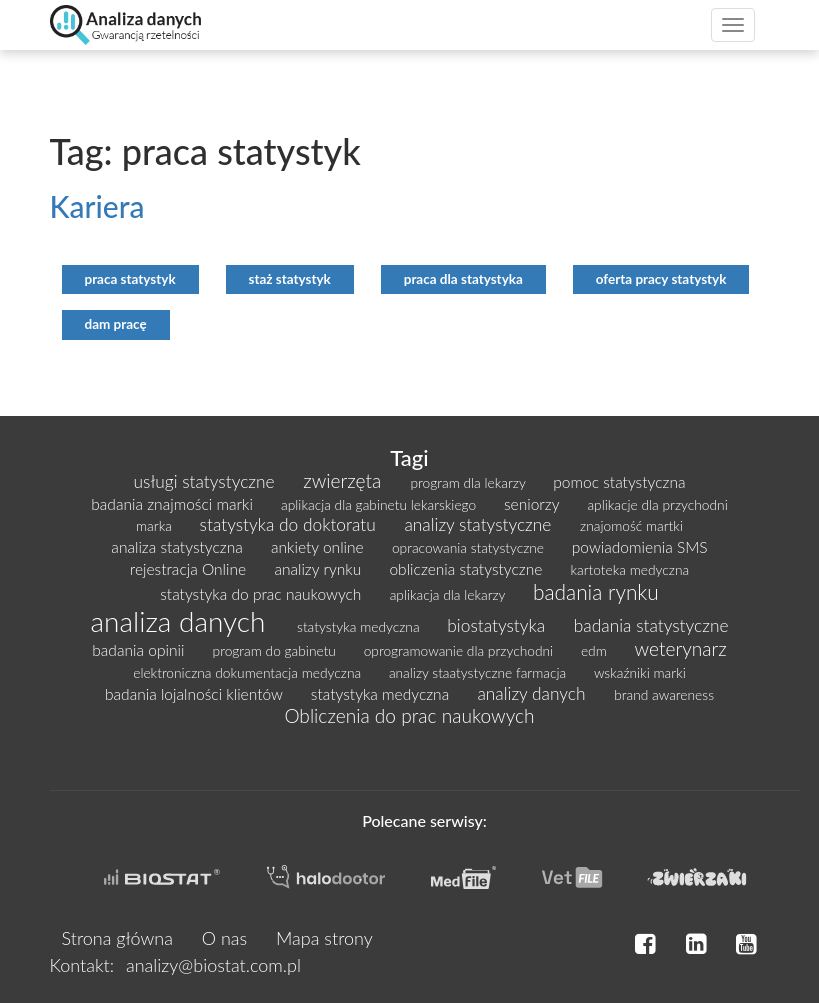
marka (156, 525)
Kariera (97, 206)
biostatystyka (498, 625)
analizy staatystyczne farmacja (479, 672)
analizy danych (533, 693)
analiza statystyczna (179, 547)
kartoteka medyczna (630, 569)
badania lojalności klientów (196, 694)
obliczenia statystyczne (467, 569)
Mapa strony (324, 938)
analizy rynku (319, 569)
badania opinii (140, 650)
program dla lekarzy (470, 482)
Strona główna (117, 938)
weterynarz (680, 648)
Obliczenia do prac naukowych (409, 715)
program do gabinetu (276, 650)
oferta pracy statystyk (661, 279)
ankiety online (319, 547)
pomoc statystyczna (619, 482)
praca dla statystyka (463, 279)
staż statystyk (290, 279)
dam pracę (116, 324)
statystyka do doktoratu (290, 524)
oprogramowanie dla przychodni (460, 650)
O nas (224, 938)
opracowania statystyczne (470, 547)
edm (596, 650)
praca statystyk (130, 279)
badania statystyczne (651, 625)
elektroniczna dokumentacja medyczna (249, 672)
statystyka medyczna (360, 626)
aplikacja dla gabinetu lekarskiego (380, 504)
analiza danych (182, 621)
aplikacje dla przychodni (657, 504)
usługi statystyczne (207, 481)
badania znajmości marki (174, 504)
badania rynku (596, 591)
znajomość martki (631, 525)
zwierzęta (344, 480)
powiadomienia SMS (640, 547)
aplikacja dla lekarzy (449, 594)
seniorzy (533, 504)
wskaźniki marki (640, 672)
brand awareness (664, 694)
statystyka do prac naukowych (262, 594)
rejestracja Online (190, 569)
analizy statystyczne (480, 524)
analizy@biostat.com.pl (213, 965)
